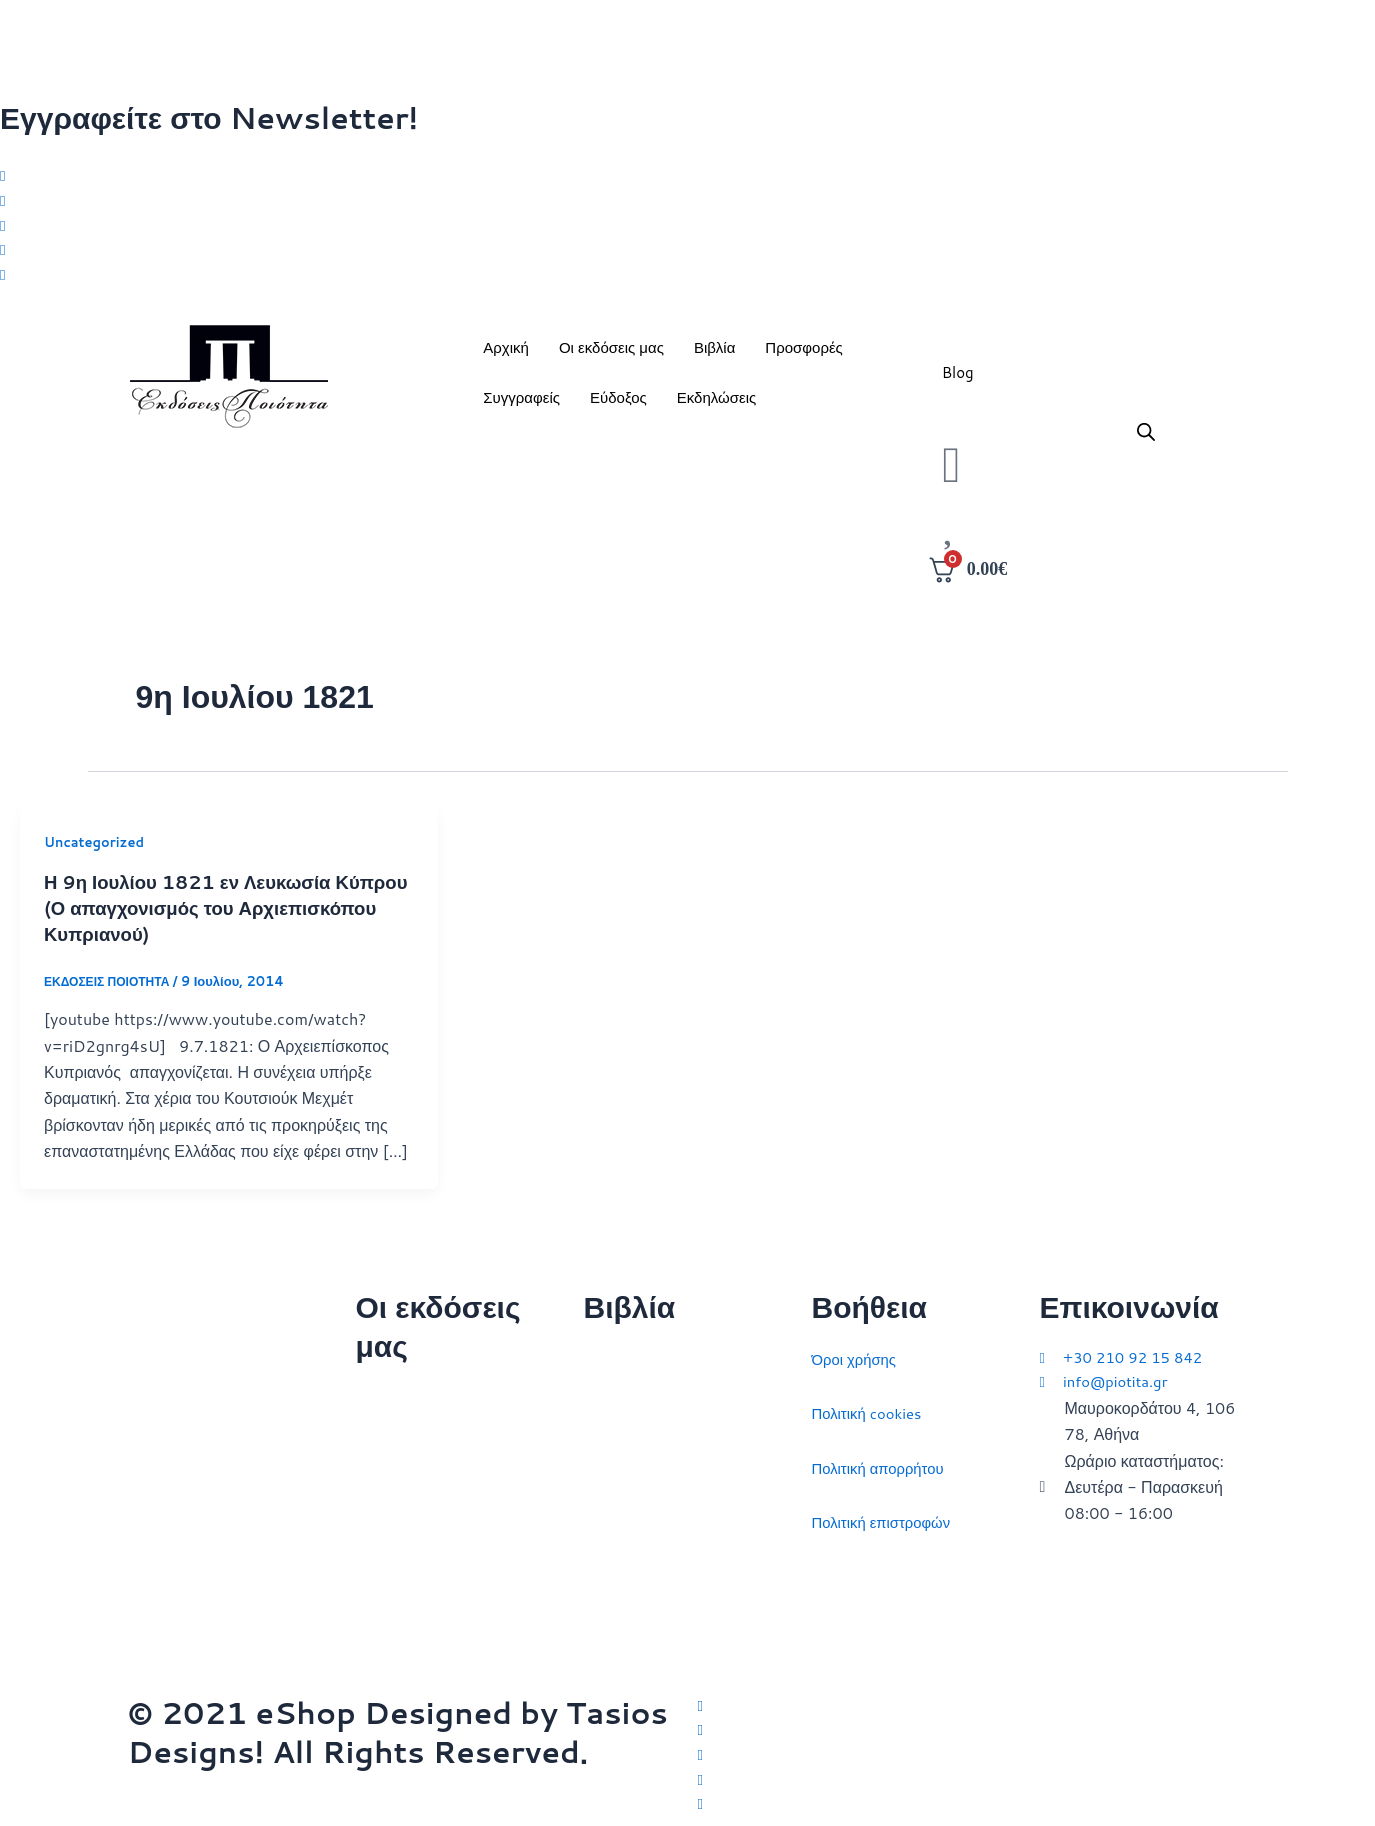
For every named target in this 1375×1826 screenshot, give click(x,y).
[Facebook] (687, 203)
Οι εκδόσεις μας (611, 355)
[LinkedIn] (687, 255)
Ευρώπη (614, 1567)
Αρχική (506, 355)
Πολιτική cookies (871, 1404)
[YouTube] (973, 1803)
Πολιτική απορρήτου (883, 1459)
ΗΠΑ (601, 1622)
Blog (958, 380)
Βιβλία (714, 355)
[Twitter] (687, 176)
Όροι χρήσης (857, 1350)
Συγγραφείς (521, 405)
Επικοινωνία (399, 1498)
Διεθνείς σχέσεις (641, 1350)
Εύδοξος (618, 405)
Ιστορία (609, 1459)
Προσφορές (803, 355)
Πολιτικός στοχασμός (658, 1513)
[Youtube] (687, 282)
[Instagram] (687, 229)
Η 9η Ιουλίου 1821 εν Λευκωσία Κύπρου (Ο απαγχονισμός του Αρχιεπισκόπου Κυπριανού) (198, 915)
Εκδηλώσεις (717, 405)
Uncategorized (98, 851)
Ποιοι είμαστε (402, 1443)
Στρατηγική (622, 1404)
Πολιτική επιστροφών (887, 1513)
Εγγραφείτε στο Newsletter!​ (209, 117)
